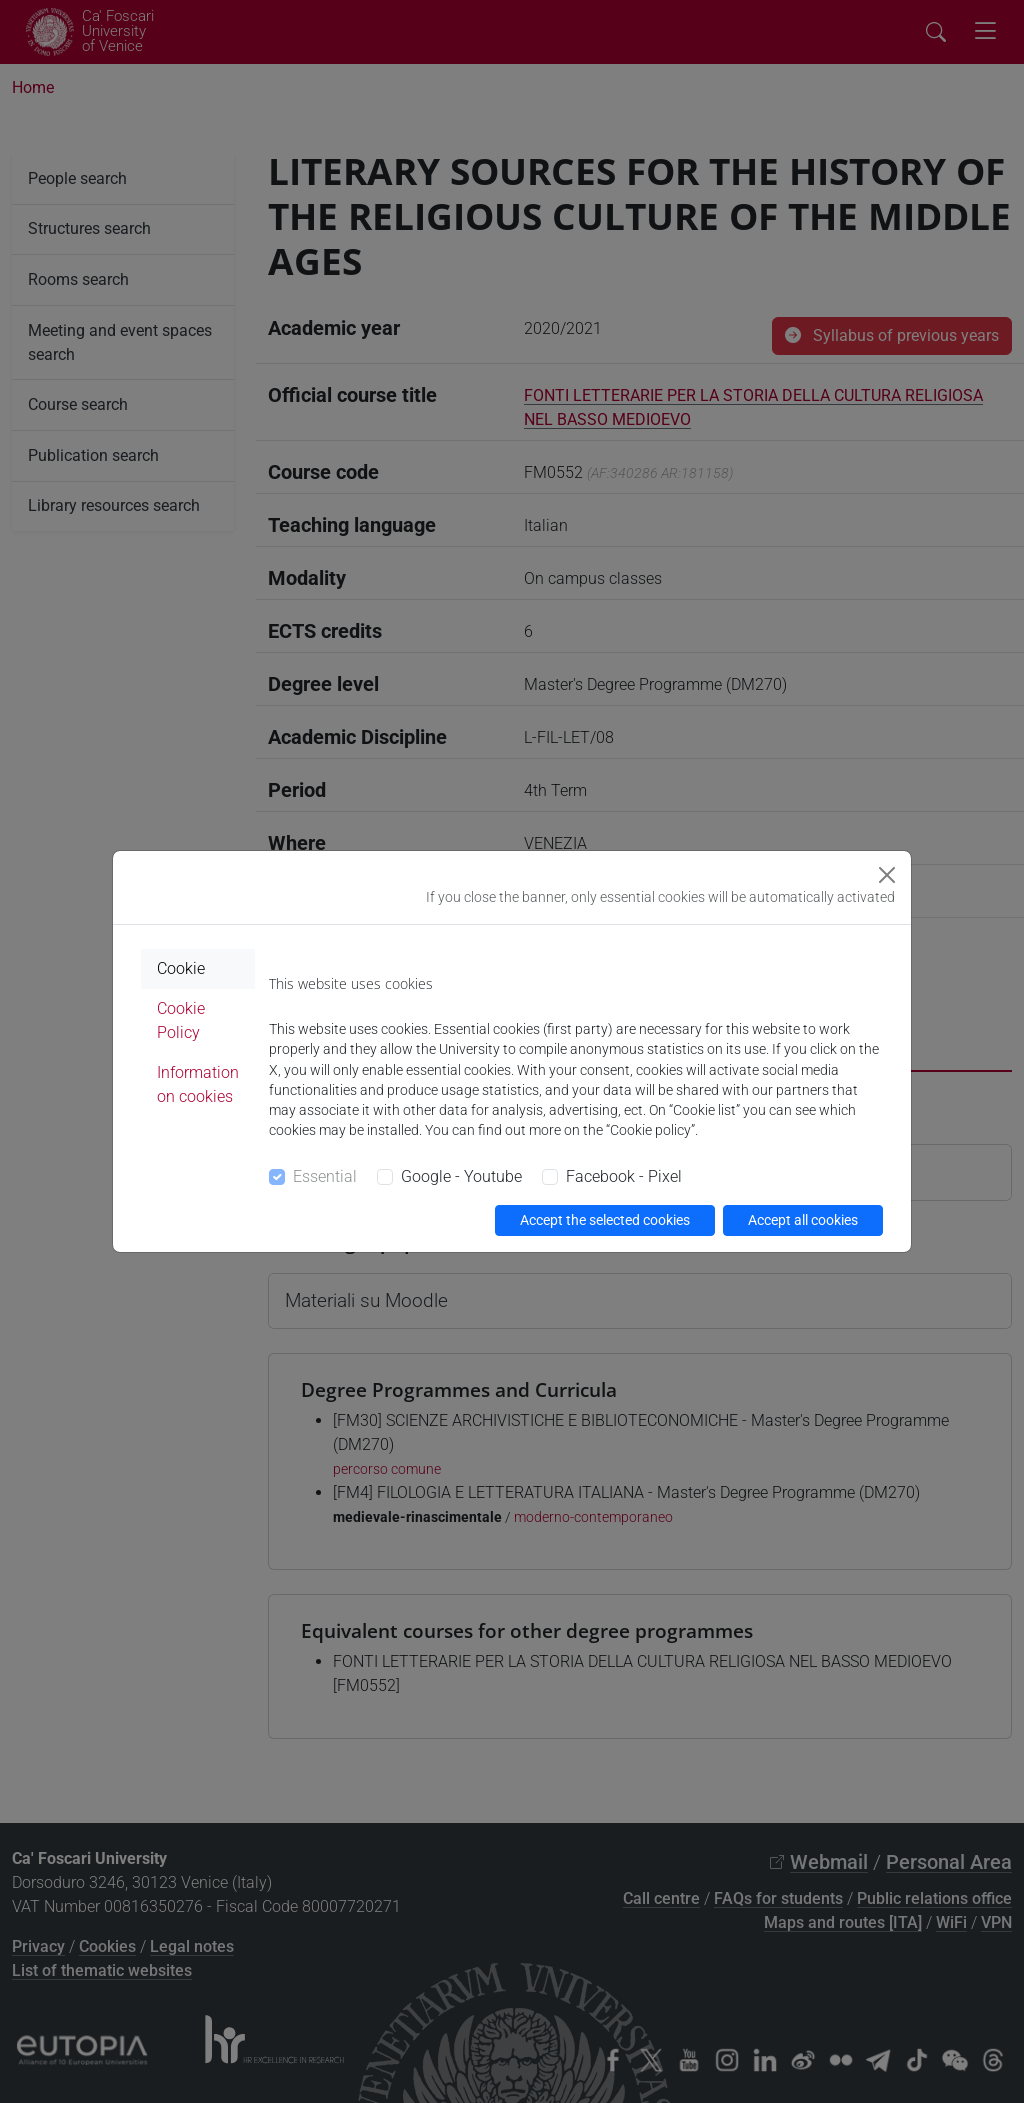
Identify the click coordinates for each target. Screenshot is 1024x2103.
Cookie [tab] (181, 968)
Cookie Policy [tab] (181, 1020)
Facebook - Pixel (624, 1176)
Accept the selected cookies (605, 1220)
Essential (325, 1176)
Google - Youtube (461, 1176)
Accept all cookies (803, 1220)
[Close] (887, 875)
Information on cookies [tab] (198, 1084)
